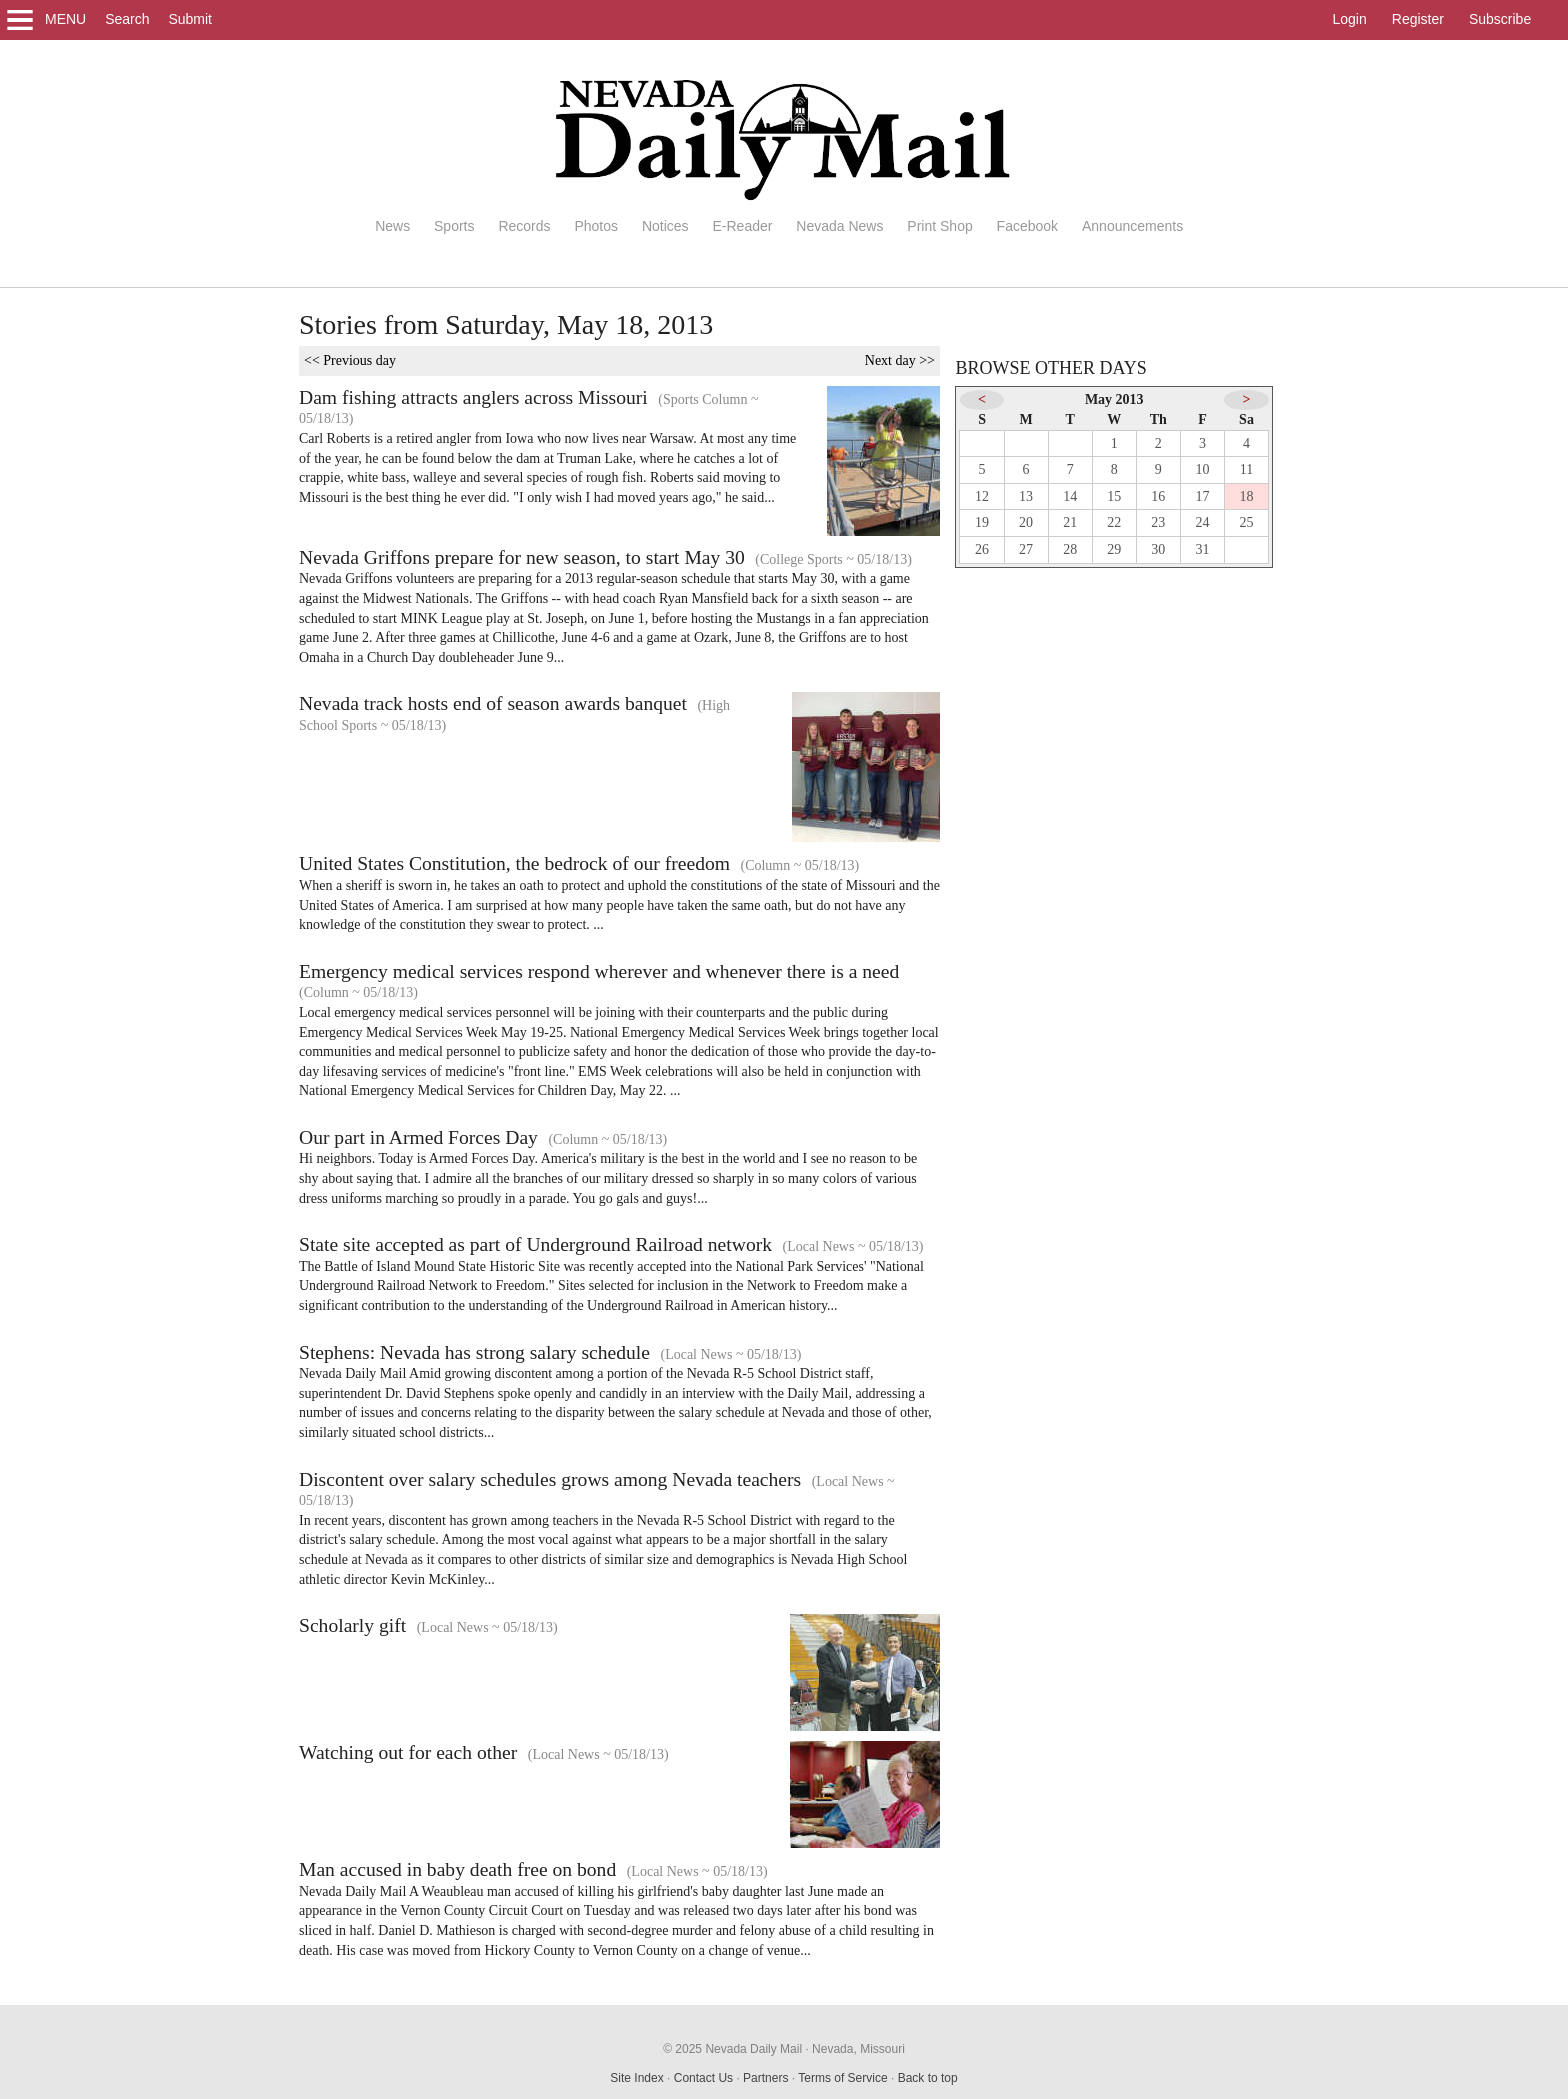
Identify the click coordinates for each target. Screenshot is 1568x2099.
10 (1202, 469)
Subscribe (1500, 19)
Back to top (928, 2078)
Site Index (636, 2078)
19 (982, 522)
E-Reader (742, 226)
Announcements (1132, 226)
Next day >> (900, 360)
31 (1202, 549)
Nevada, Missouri (858, 2049)
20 (1026, 522)
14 (1070, 496)
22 (1114, 522)
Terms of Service (842, 2078)
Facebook (1027, 226)
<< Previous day (350, 360)
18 (1247, 496)
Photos (596, 226)
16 (1158, 496)
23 (1158, 522)
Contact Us (703, 2078)
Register (1418, 19)
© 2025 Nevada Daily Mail (732, 2049)
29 (1114, 549)
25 (1247, 522)
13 (1026, 496)
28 (1070, 549)
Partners (765, 2078)
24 (1202, 522)
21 (1070, 522)
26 (982, 549)
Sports (454, 226)
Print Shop (939, 226)
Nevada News (839, 226)
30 (1158, 549)
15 (1114, 496)
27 (1026, 549)
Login (1350, 19)
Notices (665, 226)
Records (524, 226)
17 (1202, 496)
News (392, 226)
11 (1246, 469)
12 (982, 496)
